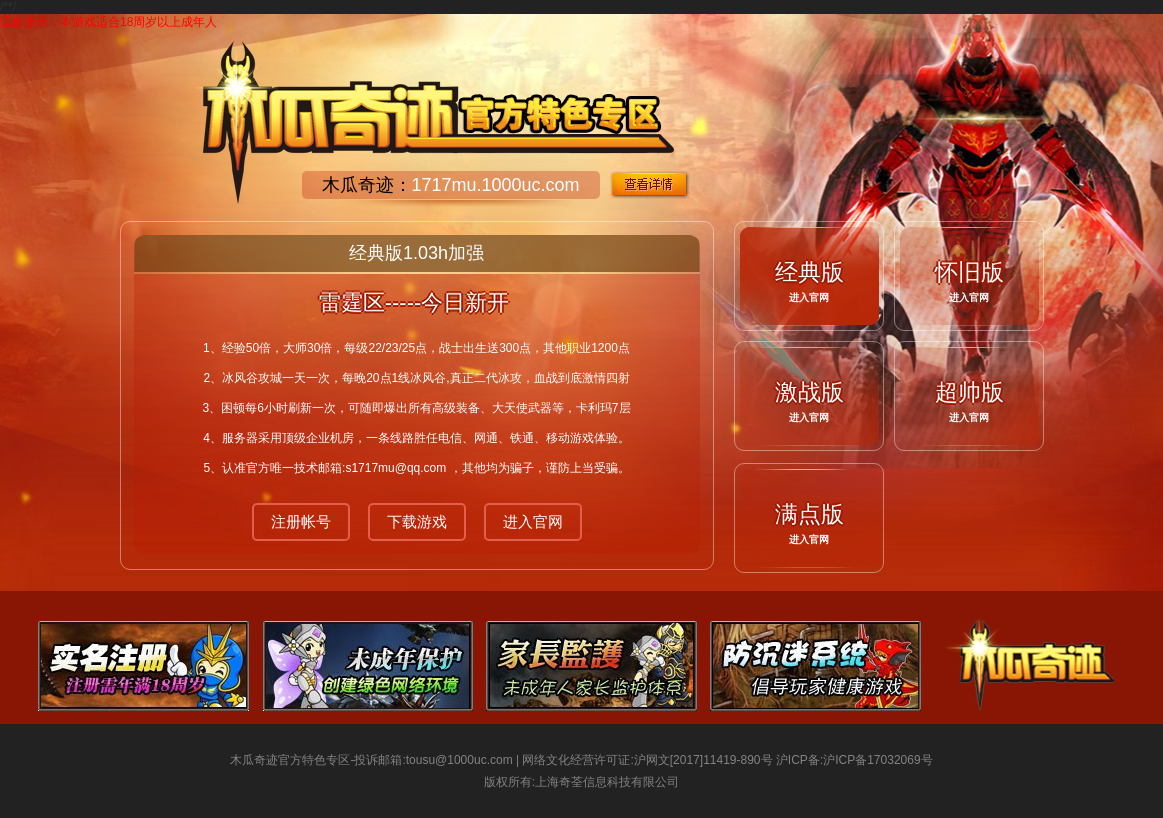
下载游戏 (417, 521)
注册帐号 (301, 521)
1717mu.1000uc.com (496, 185)
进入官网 (533, 521)
